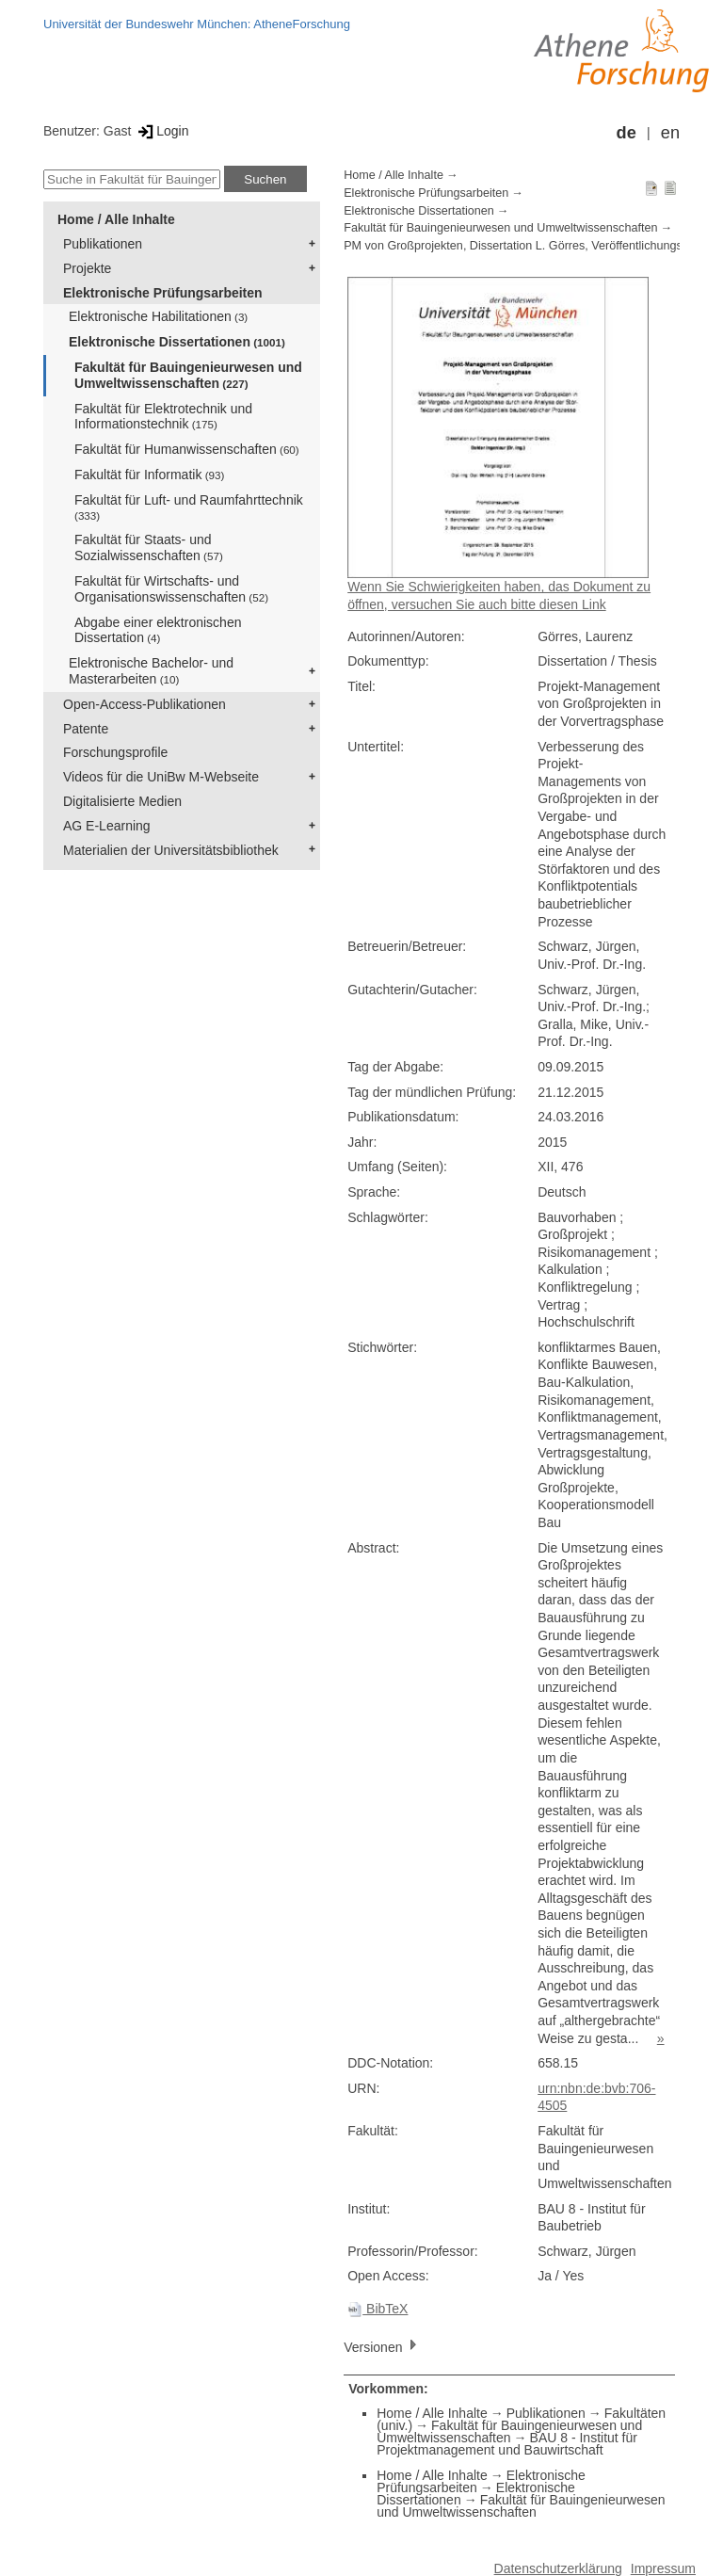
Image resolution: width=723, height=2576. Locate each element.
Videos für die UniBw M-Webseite (161, 776)
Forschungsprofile (115, 752)
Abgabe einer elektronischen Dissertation (157, 630)
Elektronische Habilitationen (158, 316)
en (670, 132)
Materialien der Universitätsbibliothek (171, 850)
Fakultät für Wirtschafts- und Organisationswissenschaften (171, 588)
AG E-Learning (107, 825)
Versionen (382, 2346)
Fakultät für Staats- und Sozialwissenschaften (148, 547)
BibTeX (377, 2308)
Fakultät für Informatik (149, 474)
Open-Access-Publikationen (144, 704)
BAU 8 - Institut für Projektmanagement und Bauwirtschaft (507, 2443)
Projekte (87, 268)
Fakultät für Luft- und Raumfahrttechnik (188, 507)
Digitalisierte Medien (122, 801)
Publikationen (102, 243)
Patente (85, 728)
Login (161, 130)
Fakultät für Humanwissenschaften (186, 449)
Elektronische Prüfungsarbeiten (163, 292)
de (626, 132)
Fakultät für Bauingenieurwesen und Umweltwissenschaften (188, 375)
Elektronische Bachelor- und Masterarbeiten (151, 670)
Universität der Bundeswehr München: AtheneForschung (196, 24)
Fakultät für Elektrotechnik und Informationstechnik (163, 416)
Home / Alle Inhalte (116, 219)
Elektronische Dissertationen (177, 341)
